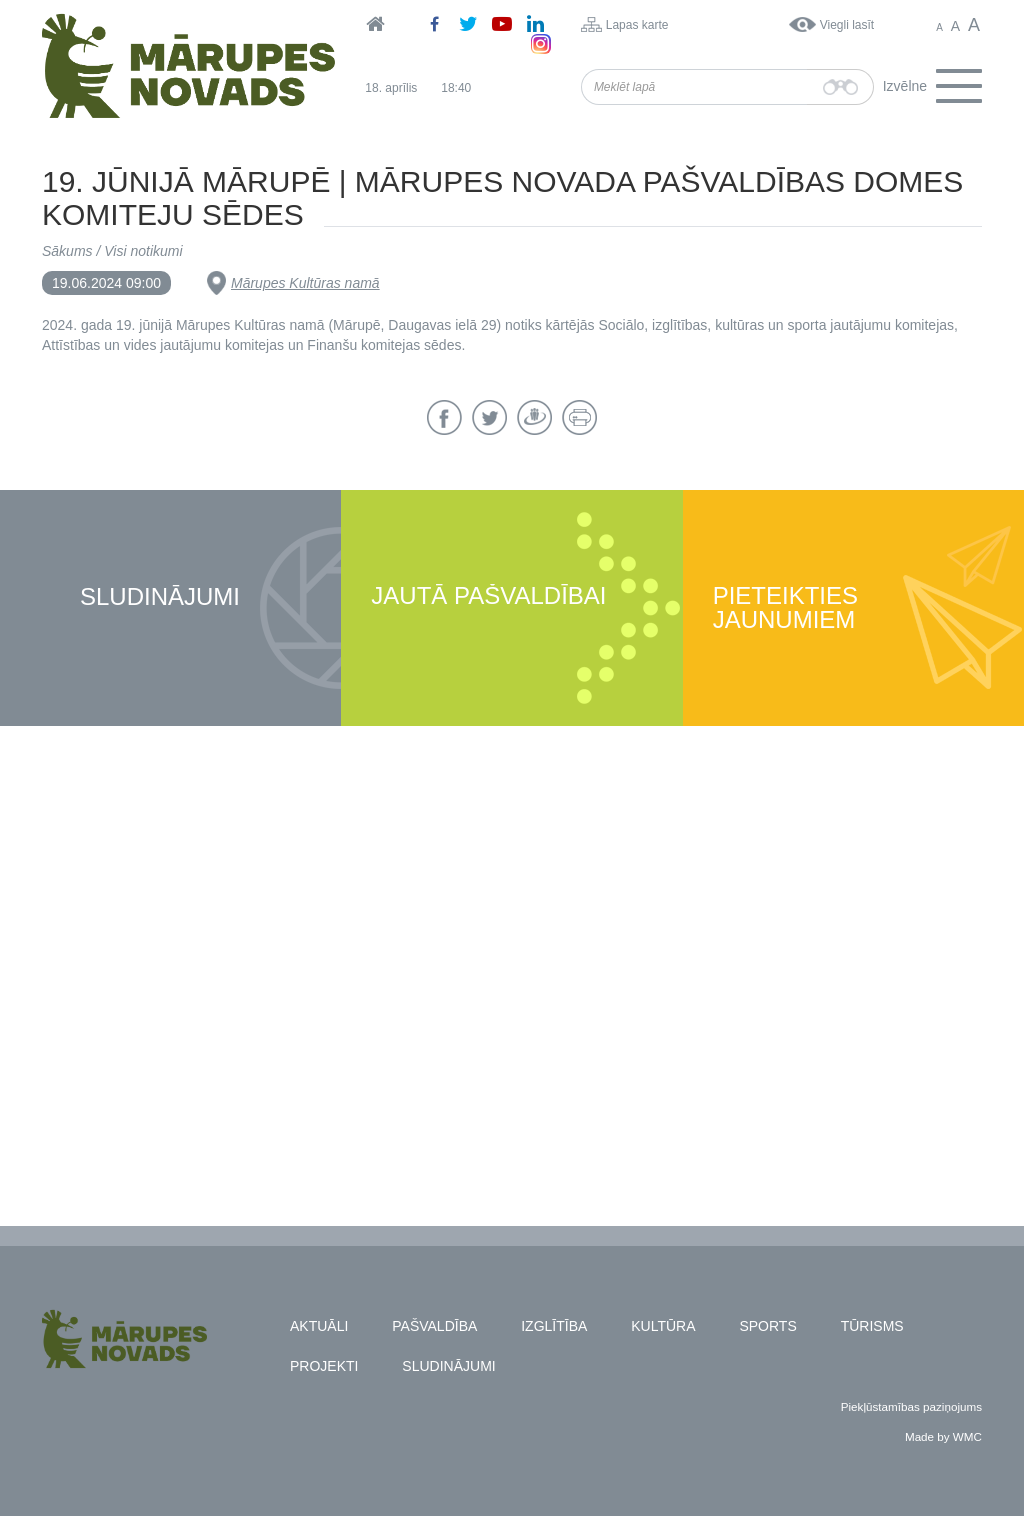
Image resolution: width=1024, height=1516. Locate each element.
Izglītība (554, 1326)
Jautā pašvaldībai (488, 596)
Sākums (67, 251)
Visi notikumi (143, 251)
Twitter (489, 417)
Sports (767, 1326)
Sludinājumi (160, 597)
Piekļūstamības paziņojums (911, 1406)
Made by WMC (943, 1436)
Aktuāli (319, 1326)
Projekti (324, 1366)
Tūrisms (872, 1326)
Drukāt (579, 417)
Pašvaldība (434, 1326)
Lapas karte (637, 25)
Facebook (444, 417)
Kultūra (663, 1326)
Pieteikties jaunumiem (785, 608)
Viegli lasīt (847, 25)
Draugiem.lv (534, 417)
